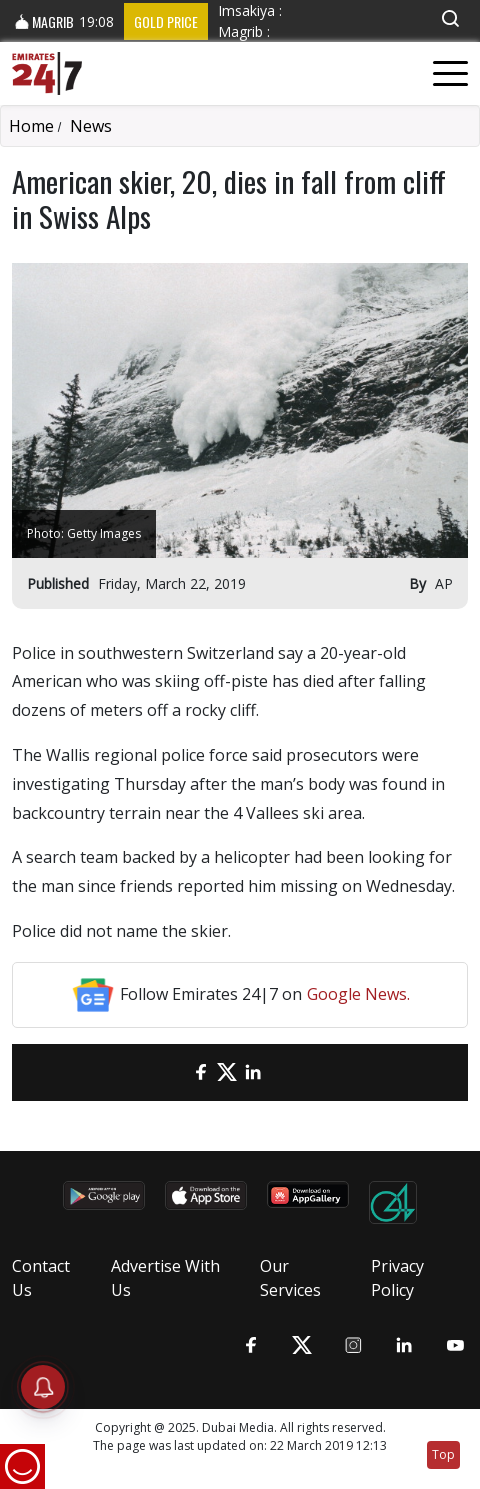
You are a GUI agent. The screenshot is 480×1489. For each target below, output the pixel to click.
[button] (450, 18)
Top (443, 1454)
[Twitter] (227, 1072)
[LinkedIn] (253, 1072)
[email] (175, 1072)
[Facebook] (201, 1072)
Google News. (358, 994)
